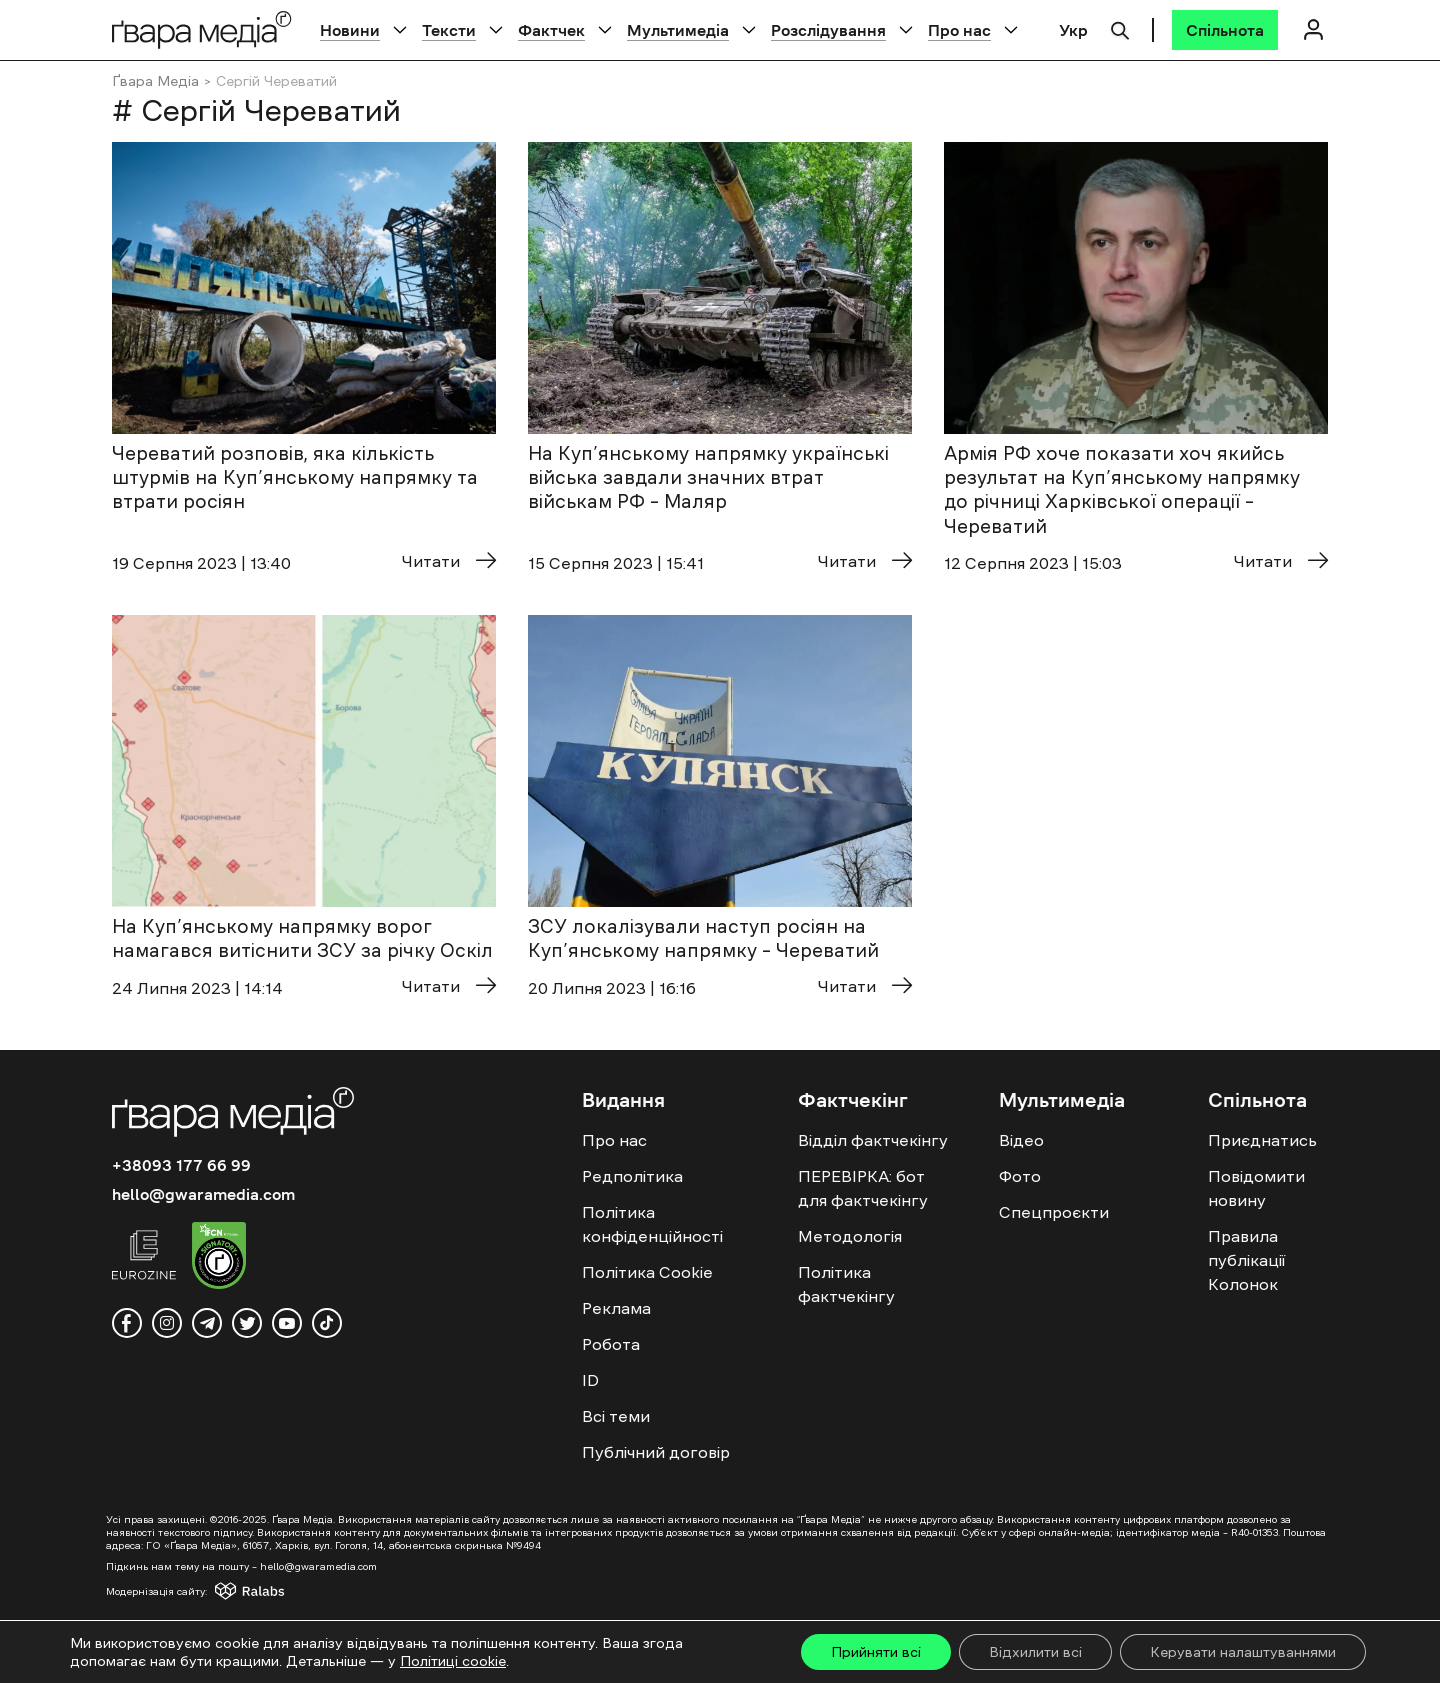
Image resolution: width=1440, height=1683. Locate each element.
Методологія (850, 1236)
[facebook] (127, 1323)
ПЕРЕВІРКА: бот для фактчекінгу (863, 1188)
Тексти (449, 30)
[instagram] (167, 1323)
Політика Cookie (647, 1272)
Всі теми (616, 1416)
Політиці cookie (453, 1661)
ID (590, 1380)
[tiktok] (327, 1323)
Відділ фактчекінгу (873, 1140)
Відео (1021, 1140)
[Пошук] (1120, 28)
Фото (1020, 1176)
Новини (350, 30)
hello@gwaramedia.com (203, 1194)
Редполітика (632, 1176)
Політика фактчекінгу (846, 1284)
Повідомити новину (1256, 1188)
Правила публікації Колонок (1246, 1260)
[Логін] (1313, 29)
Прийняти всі (876, 1652)
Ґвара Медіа (155, 81)
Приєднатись (1262, 1140)
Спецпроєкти (1054, 1212)
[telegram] (207, 1323)
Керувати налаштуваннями (1243, 1652)
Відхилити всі (1035, 1652)
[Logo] (202, 29)
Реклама (616, 1308)
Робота (611, 1344)
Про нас (959, 30)
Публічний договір (656, 1452)
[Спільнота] (1225, 30)
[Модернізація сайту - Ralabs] (213, 1591)
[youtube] (287, 1323)
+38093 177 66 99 (181, 1165)
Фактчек (551, 30)
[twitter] (247, 1323)
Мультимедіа (678, 30)
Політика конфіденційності (652, 1224)
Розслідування (828, 30)
